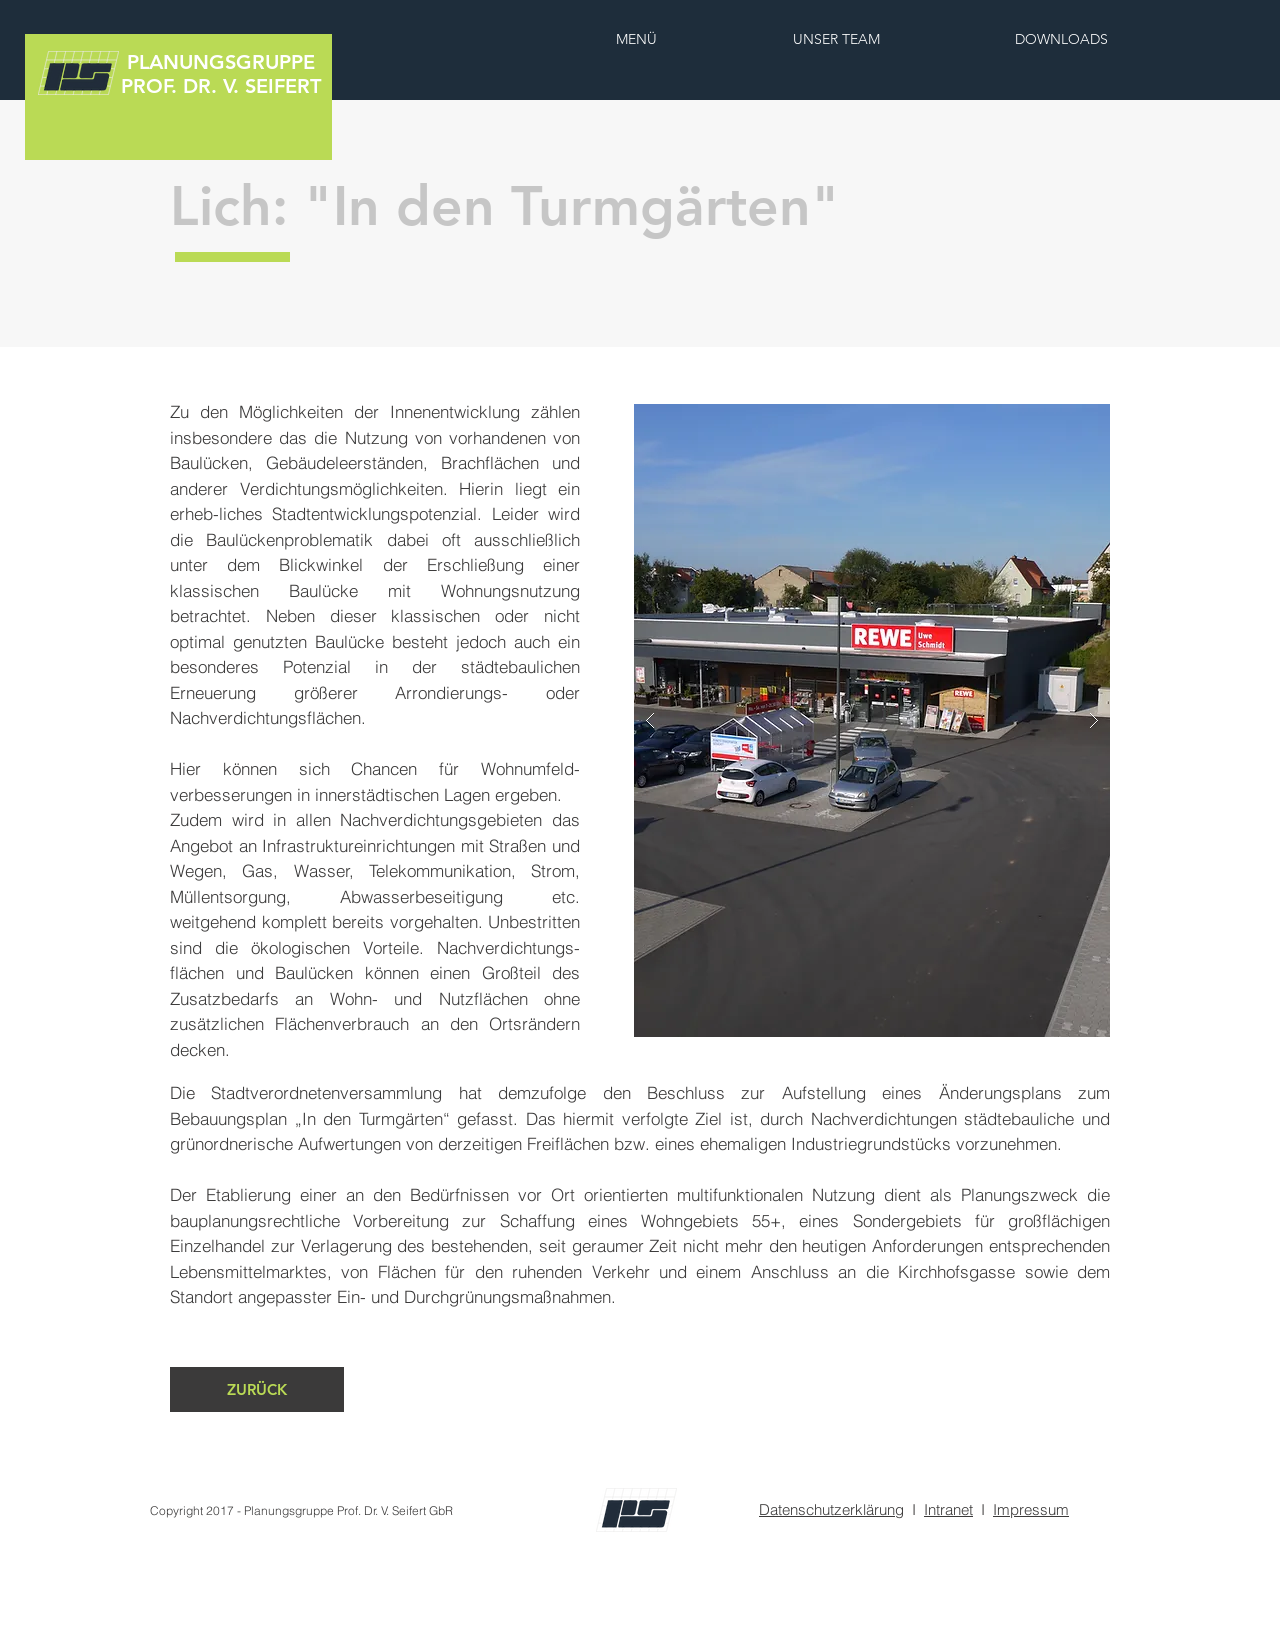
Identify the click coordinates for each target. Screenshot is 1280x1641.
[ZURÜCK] (257, 1389)
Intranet (948, 1509)
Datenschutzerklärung (831, 1509)
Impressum (1031, 1509)
